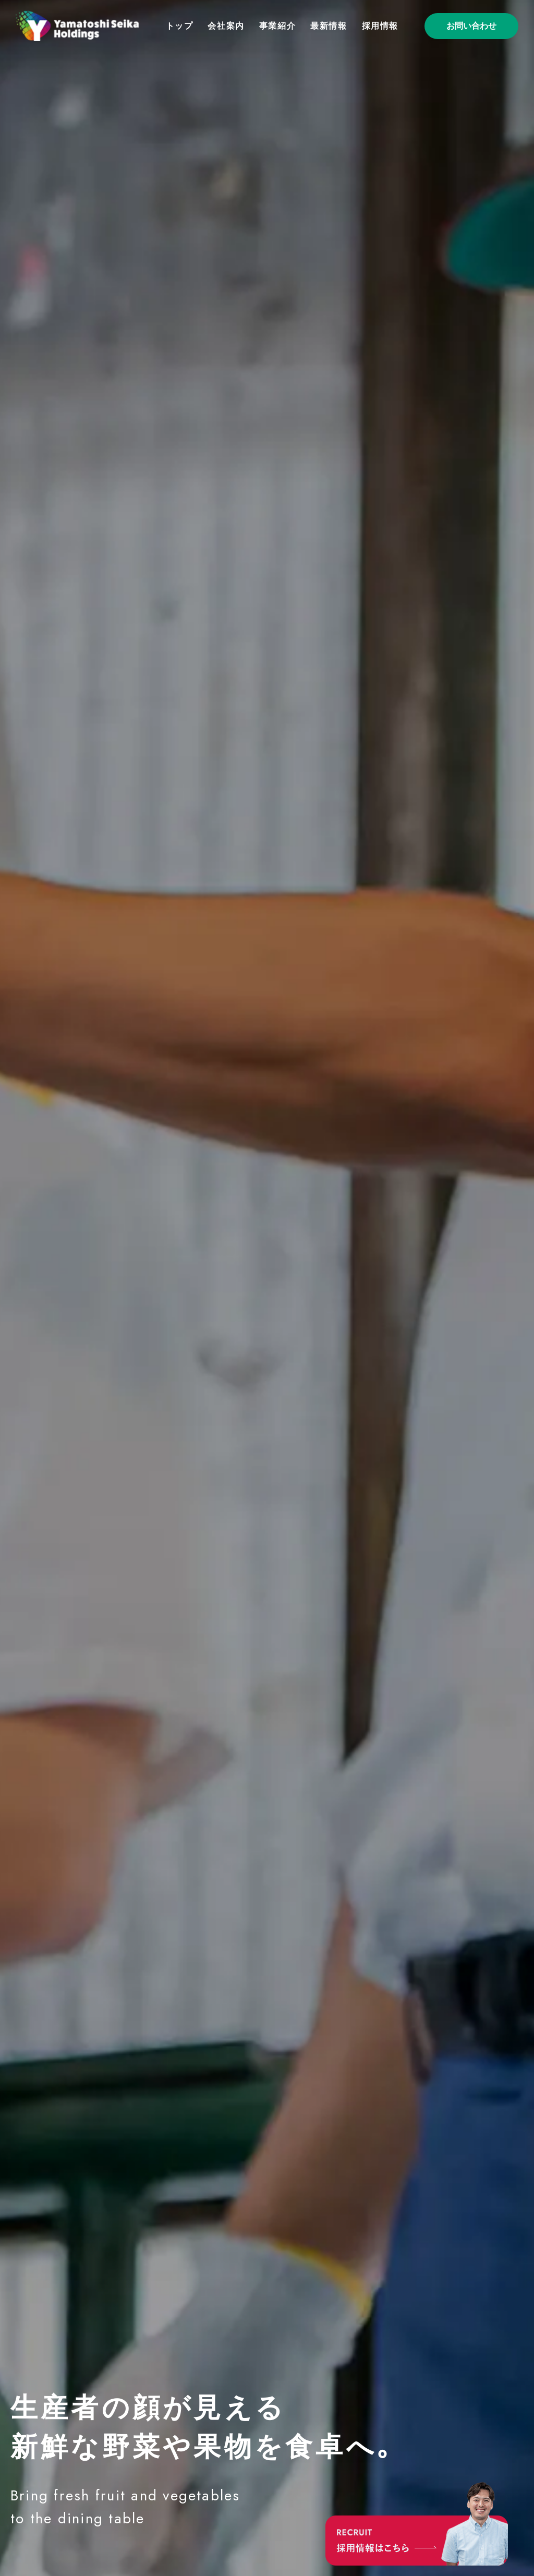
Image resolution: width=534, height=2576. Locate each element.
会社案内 (226, 25)
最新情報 (328, 25)
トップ (179, 25)
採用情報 (380, 25)
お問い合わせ (471, 25)
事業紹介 (277, 25)
